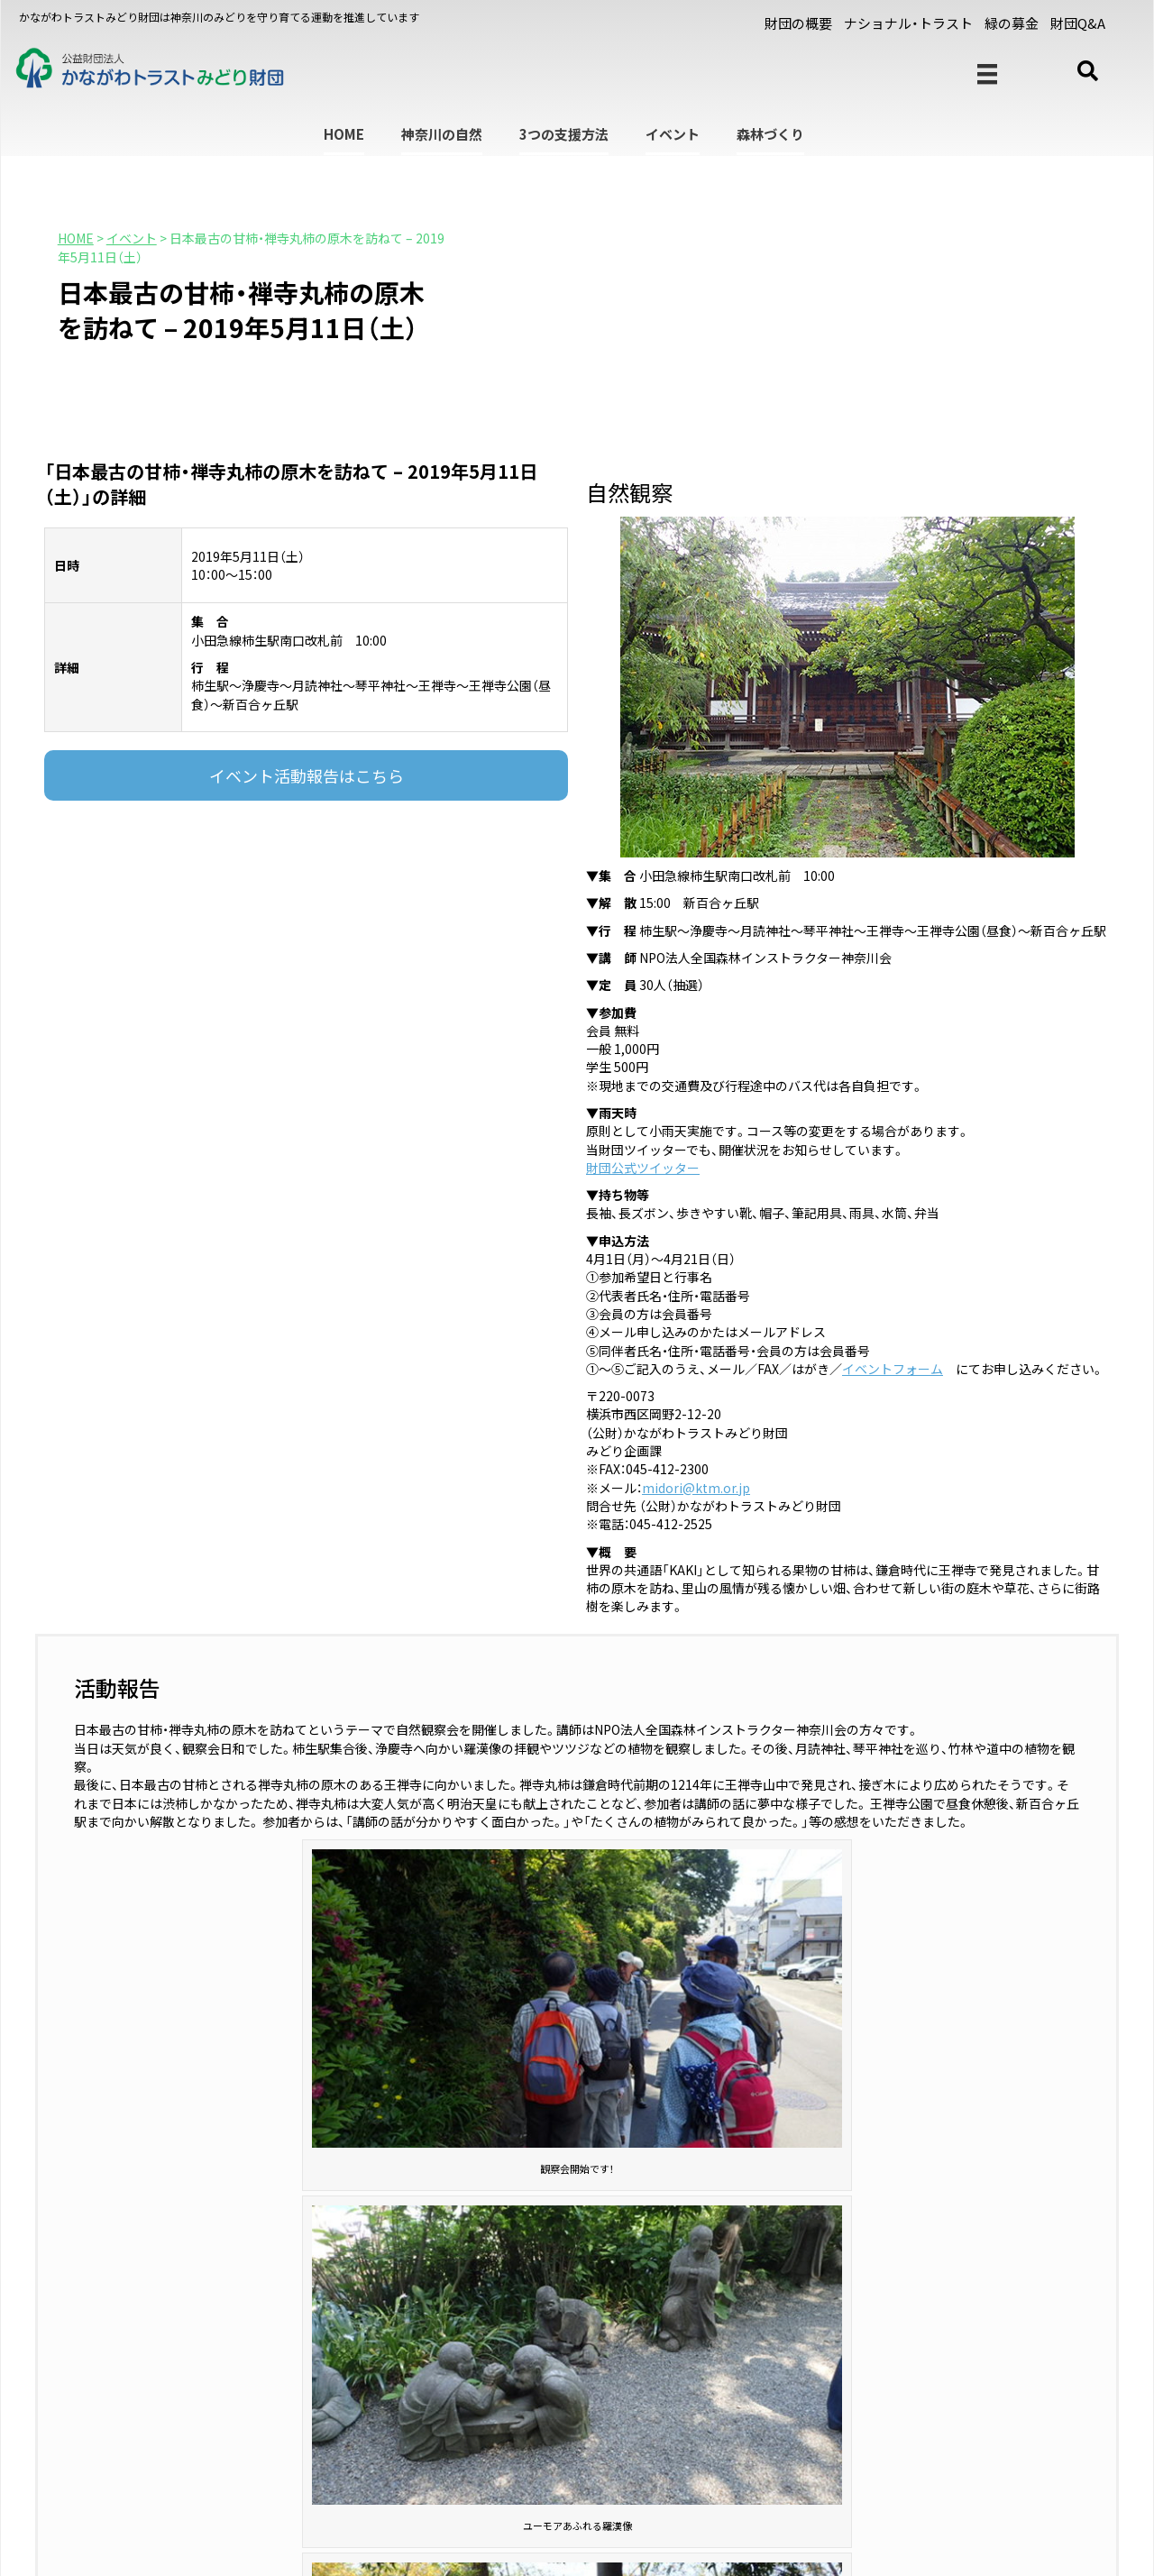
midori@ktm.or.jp (696, 1488)
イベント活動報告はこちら (306, 775)
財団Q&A (1077, 23)
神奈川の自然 (441, 133)
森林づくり (770, 133)
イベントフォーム (892, 1369)
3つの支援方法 (564, 133)
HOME (344, 133)
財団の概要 (798, 23)
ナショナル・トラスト (908, 23)
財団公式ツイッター (643, 1168)
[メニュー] (987, 74)
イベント (673, 133)
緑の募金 (1012, 23)
